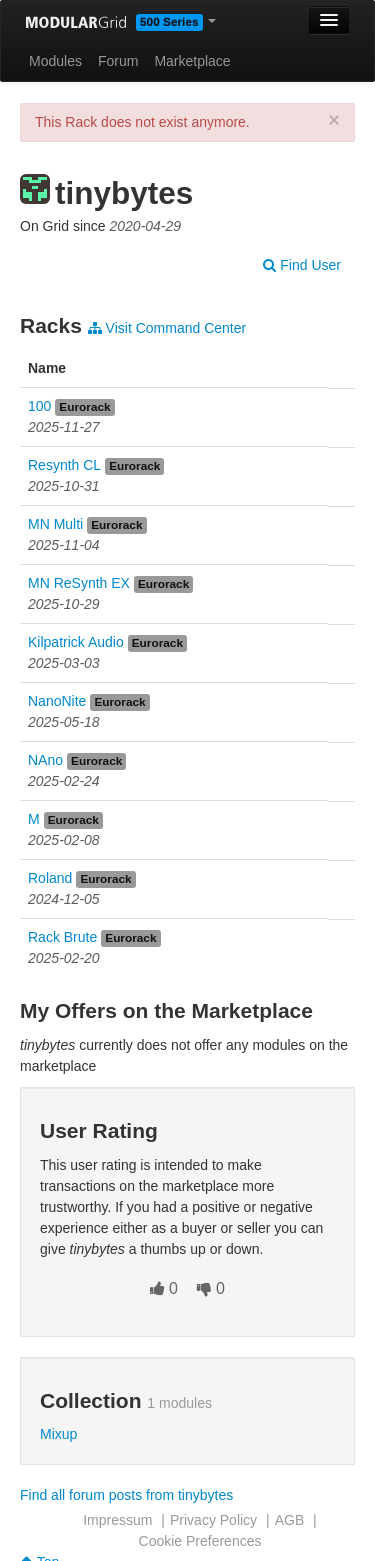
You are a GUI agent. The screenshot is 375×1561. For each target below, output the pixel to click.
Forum (118, 61)
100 (39, 406)
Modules (55, 61)
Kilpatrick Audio (76, 642)
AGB (290, 1520)
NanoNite (57, 701)
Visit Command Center (167, 328)
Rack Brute (62, 937)
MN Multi (55, 524)
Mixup (58, 1434)
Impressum (117, 1520)
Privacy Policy (213, 1520)
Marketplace (192, 61)
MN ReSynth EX (79, 583)
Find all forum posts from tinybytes (126, 1495)
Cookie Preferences (200, 1541)
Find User (302, 265)
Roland (50, 878)
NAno (45, 760)
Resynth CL (64, 465)
